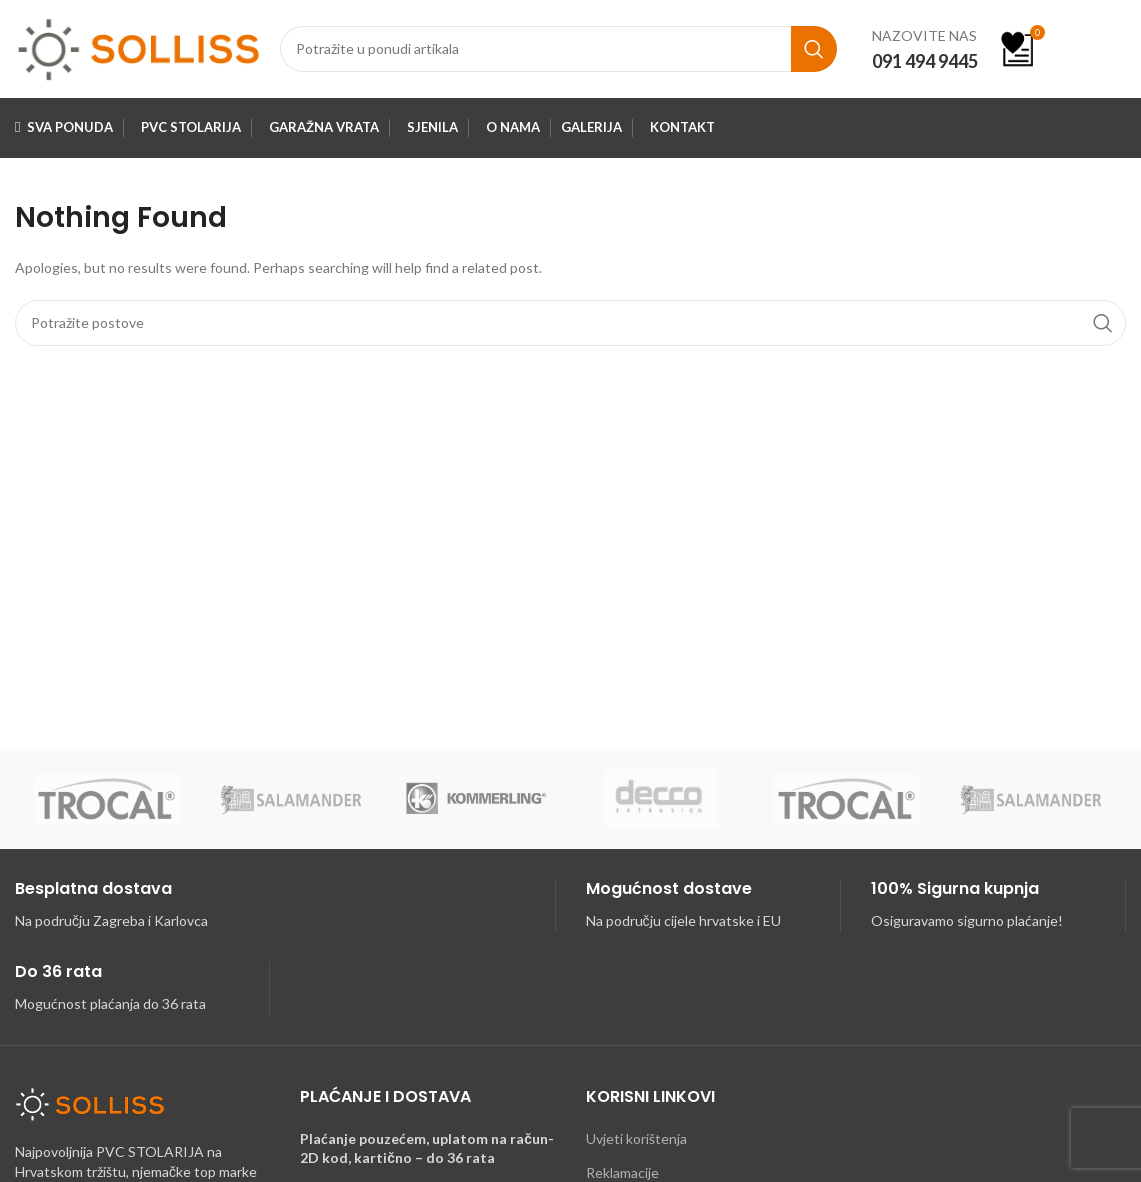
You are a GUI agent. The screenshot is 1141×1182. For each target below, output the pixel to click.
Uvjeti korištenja (636, 1145)
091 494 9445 (925, 64)
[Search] (558, 53)
